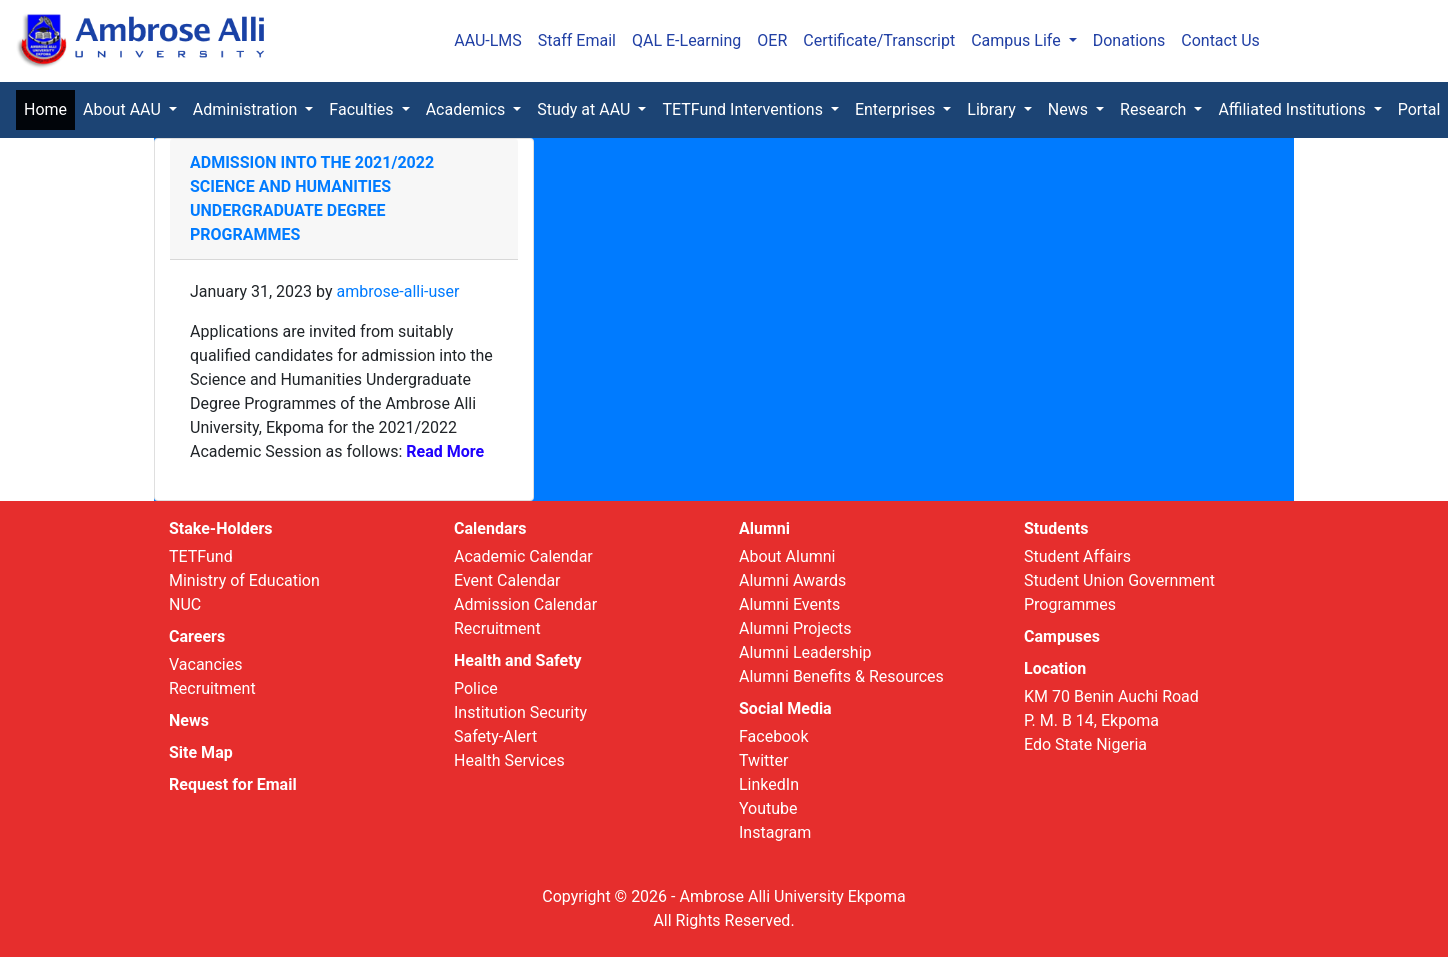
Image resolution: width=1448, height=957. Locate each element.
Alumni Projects (795, 628)
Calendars (490, 528)
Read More (443, 451)
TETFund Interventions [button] (744, 109)
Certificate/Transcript (879, 40)
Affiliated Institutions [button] (1293, 109)
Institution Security (520, 712)
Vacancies (205, 664)
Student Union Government (1119, 580)
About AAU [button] (124, 109)
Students (1056, 528)
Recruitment (212, 688)
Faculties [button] (363, 109)
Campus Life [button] (1018, 40)
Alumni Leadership (805, 652)
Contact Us (1220, 40)
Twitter (763, 760)
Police (476, 688)
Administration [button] (247, 109)
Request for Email (233, 784)
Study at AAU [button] (585, 109)
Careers (197, 636)
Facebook (773, 736)
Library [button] (993, 109)
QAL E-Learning (686, 40)
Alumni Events (789, 604)
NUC (185, 604)
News (189, 720)
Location (1055, 668)
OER (772, 40)
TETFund (201, 556)
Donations (1129, 40)
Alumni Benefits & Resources (841, 676)
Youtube (768, 808)
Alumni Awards (792, 580)
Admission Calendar (525, 604)
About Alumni (787, 556)
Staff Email (577, 40)
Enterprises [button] (897, 109)
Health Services (509, 760)
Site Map (201, 752)
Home (49, 108)
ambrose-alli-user (397, 291)
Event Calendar (507, 580)
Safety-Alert (495, 736)
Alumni (764, 528)
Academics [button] (468, 109)
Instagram (775, 832)
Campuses (1062, 636)
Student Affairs (1077, 556)
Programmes (1070, 604)
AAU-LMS (488, 40)
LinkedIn (769, 784)
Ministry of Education (244, 580)
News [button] (1070, 109)
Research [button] (1155, 109)
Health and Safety (518, 660)
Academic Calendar (523, 556)
